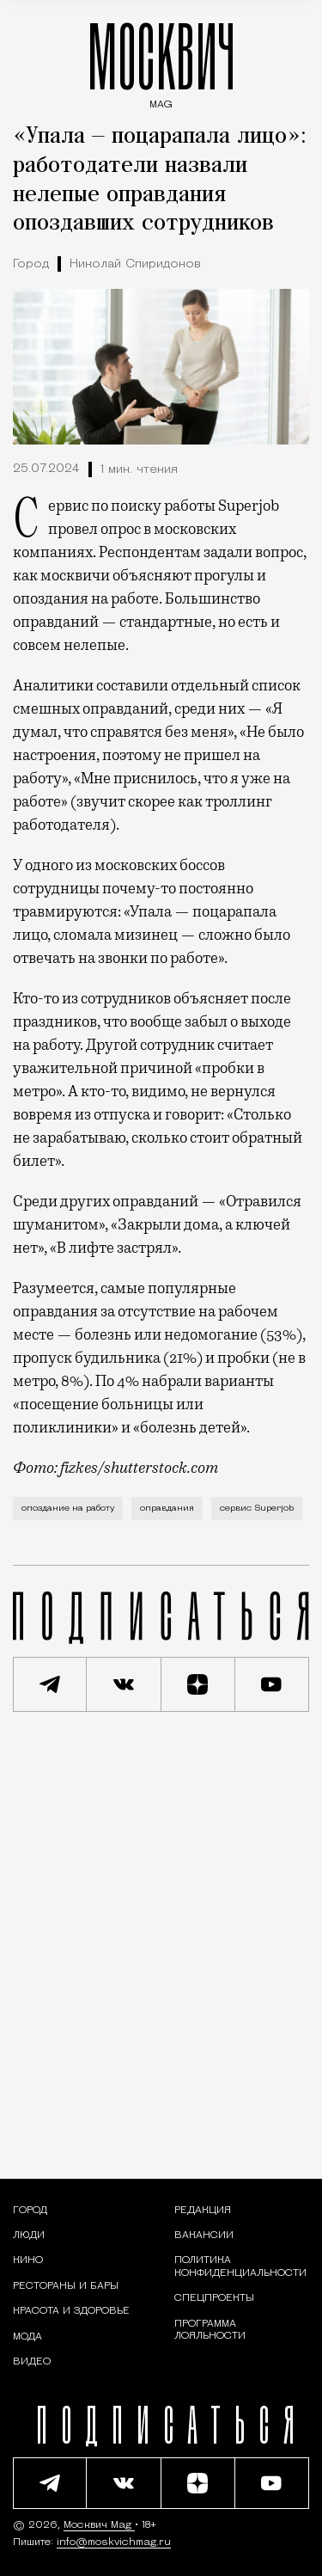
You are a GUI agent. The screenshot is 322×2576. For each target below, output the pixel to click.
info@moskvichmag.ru (114, 2542)
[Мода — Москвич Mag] (27, 2337)
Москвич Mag (99, 2525)
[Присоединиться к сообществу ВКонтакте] (124, 1684)
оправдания (167, 1508)
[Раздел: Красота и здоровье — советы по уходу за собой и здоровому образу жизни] (71, 2311)
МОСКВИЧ (161, 61)
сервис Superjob (257, 1508)
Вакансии (204, 2235)
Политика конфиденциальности (240, 2266)
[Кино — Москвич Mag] (28, 2260)
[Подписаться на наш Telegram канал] (50, 1684)
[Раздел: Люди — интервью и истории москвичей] (29, 2235)
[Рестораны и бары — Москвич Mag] (65, 2286)
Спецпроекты (214, 2298)
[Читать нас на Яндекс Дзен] (198, 1684)
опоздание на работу (67, 1508)
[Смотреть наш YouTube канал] (272, 1684)
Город (31, 264)
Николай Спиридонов (135, 264)
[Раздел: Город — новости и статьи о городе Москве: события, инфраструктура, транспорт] (30, 2211)
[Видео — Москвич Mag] (32, 2362)
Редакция (202, 2210)
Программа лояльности (210, 2330)
